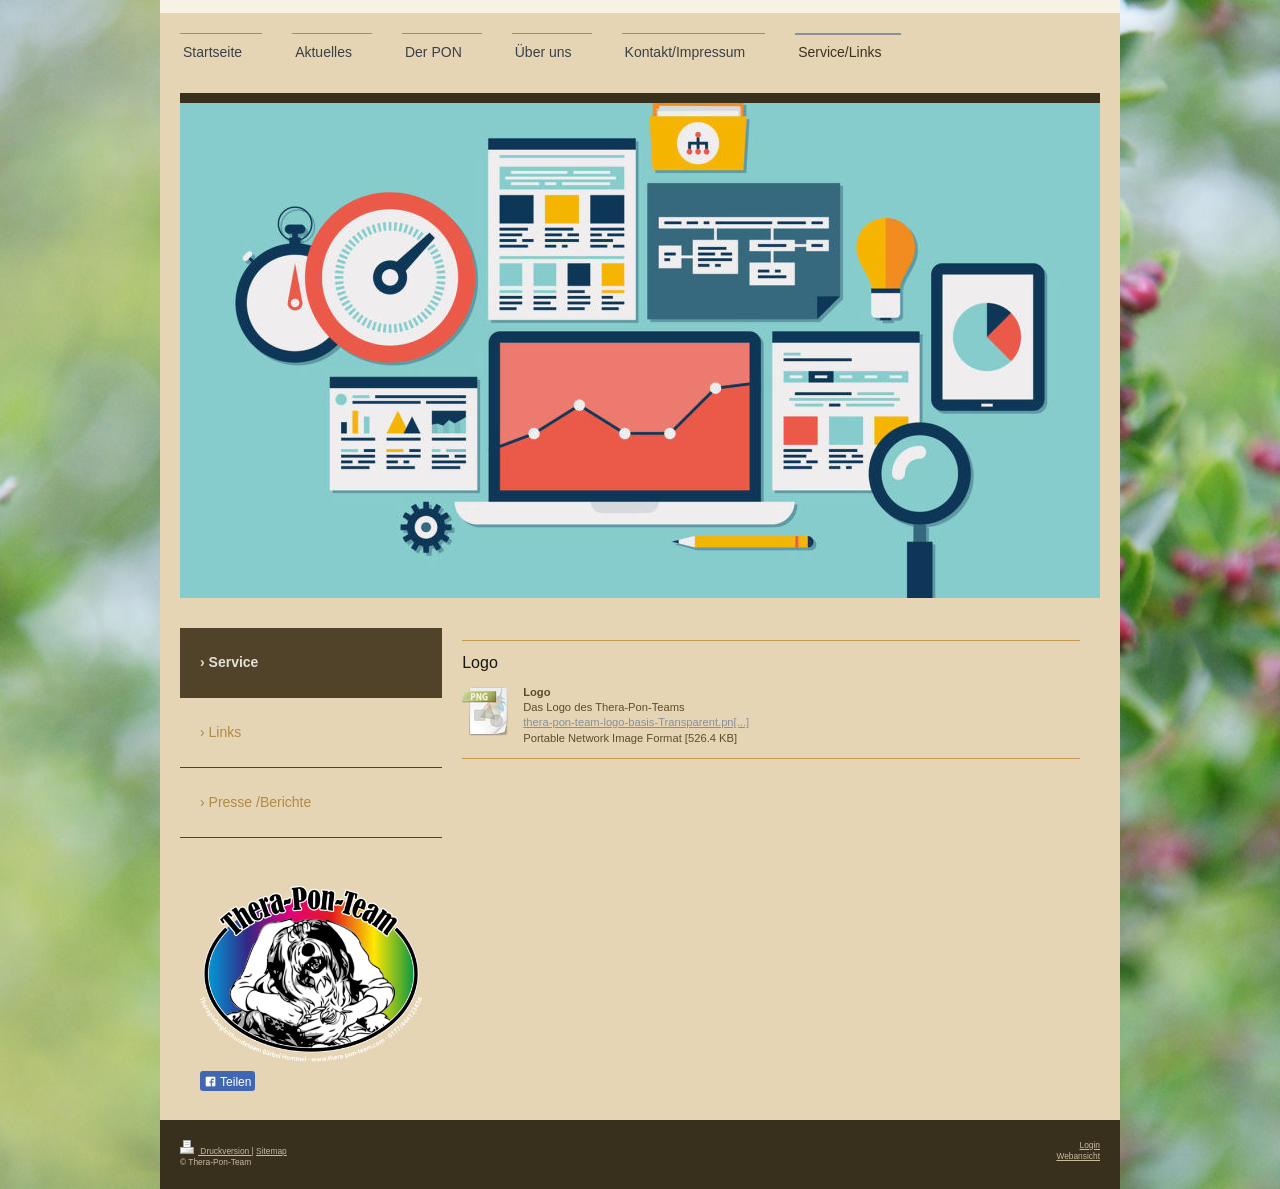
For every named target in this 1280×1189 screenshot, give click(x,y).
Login (1090, 1145)
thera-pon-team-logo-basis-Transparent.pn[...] (636, 722)
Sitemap (271, 1151)
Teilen (227, 1082)
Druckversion (216, 1151)
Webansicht (1078, 1156)
